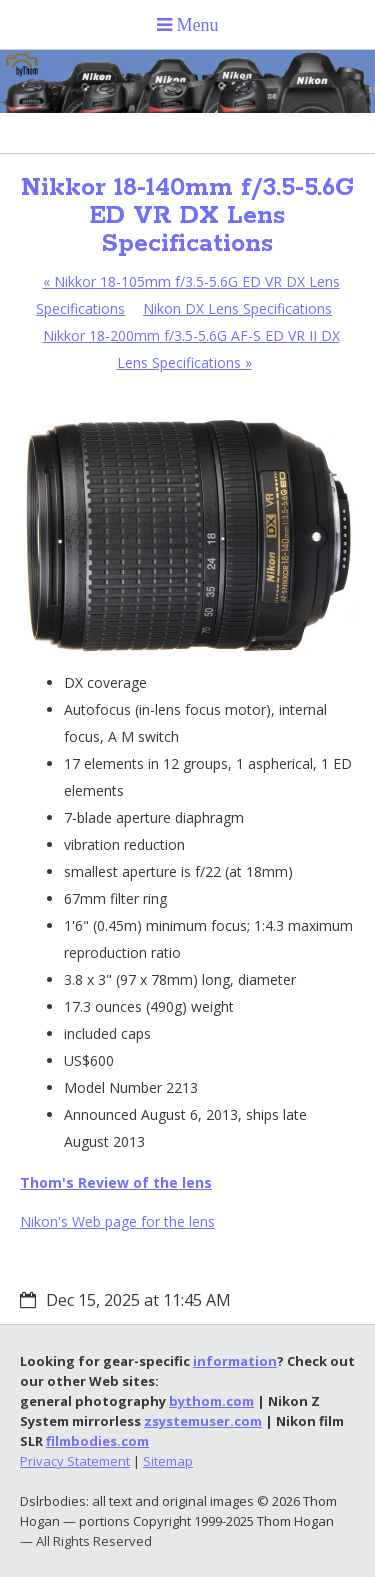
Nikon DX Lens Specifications (237, 308)
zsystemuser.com (203, 1421)
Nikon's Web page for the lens (117, 1221)
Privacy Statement (75, 1461)
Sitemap (168, 1461)
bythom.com (211, 1401)
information (235, 1361)
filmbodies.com (97, 1441)
